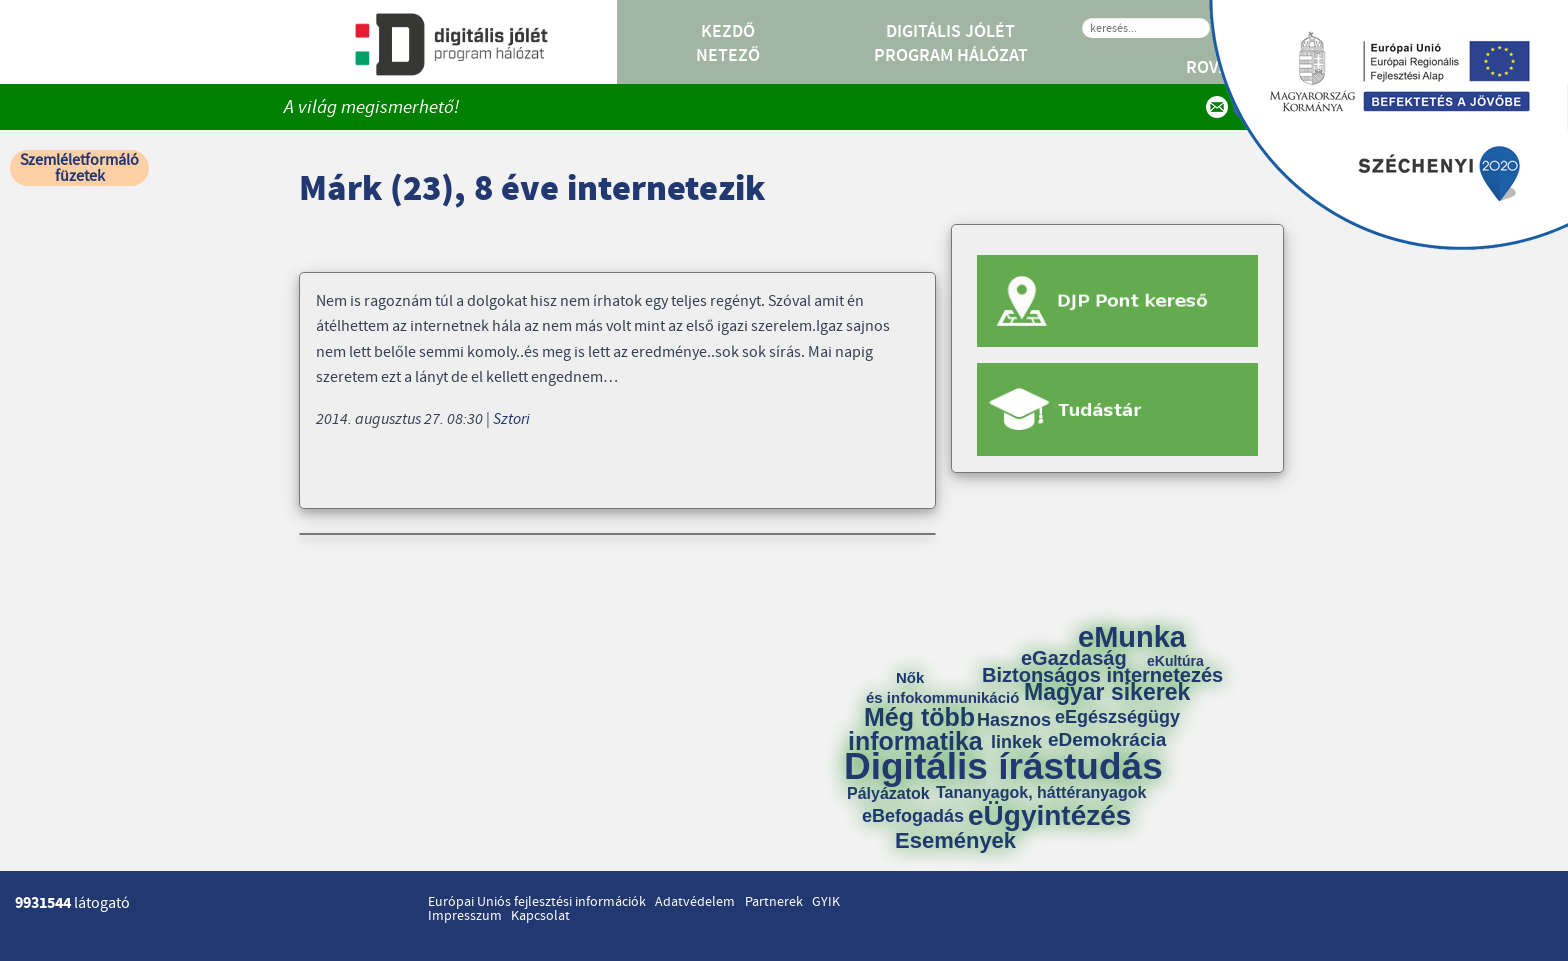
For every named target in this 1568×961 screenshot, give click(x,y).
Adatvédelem (695, 902)
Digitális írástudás (1003, 766)
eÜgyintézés (1049, 816)
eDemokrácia (1107, 739)
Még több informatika (915, 729)
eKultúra (1175, 661)
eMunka (1132, 637)
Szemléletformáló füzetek (79, 168)
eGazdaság (1074, 658)
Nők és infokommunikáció (942, 687)
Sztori (511, 419)
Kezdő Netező (728, 44)
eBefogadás (913, 816)
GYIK (826, 902)
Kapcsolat (540, 916)
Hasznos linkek (1021, 731)
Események (955, 841)
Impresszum (465, 916)
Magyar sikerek (1107, 692)
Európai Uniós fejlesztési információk (537, 902)
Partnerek (774, 902)
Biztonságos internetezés (1102, 675)
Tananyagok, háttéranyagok (1041, 793)
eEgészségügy (1117, 717)
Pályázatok (888, 794)
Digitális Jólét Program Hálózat (951, 44)
